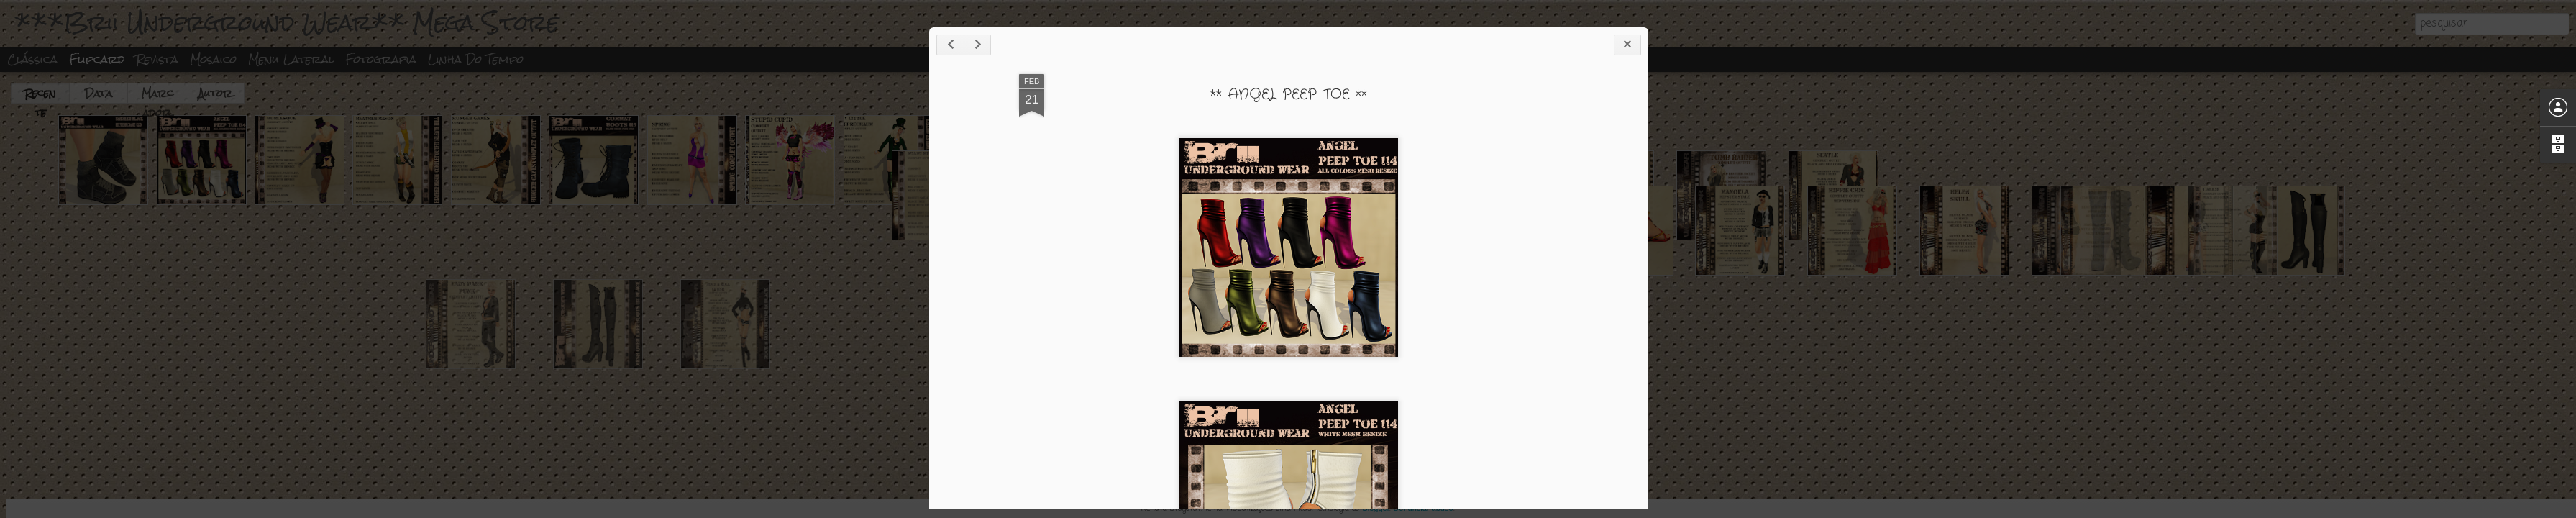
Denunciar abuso (1423, 508)
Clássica (32, 59)
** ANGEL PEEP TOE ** (1424, 109)
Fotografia (380, 59)
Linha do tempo (476, 59)
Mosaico (213, 59)
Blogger (1375, 508)
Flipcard (96, 59)
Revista (157, 59)
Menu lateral (291, 59)
